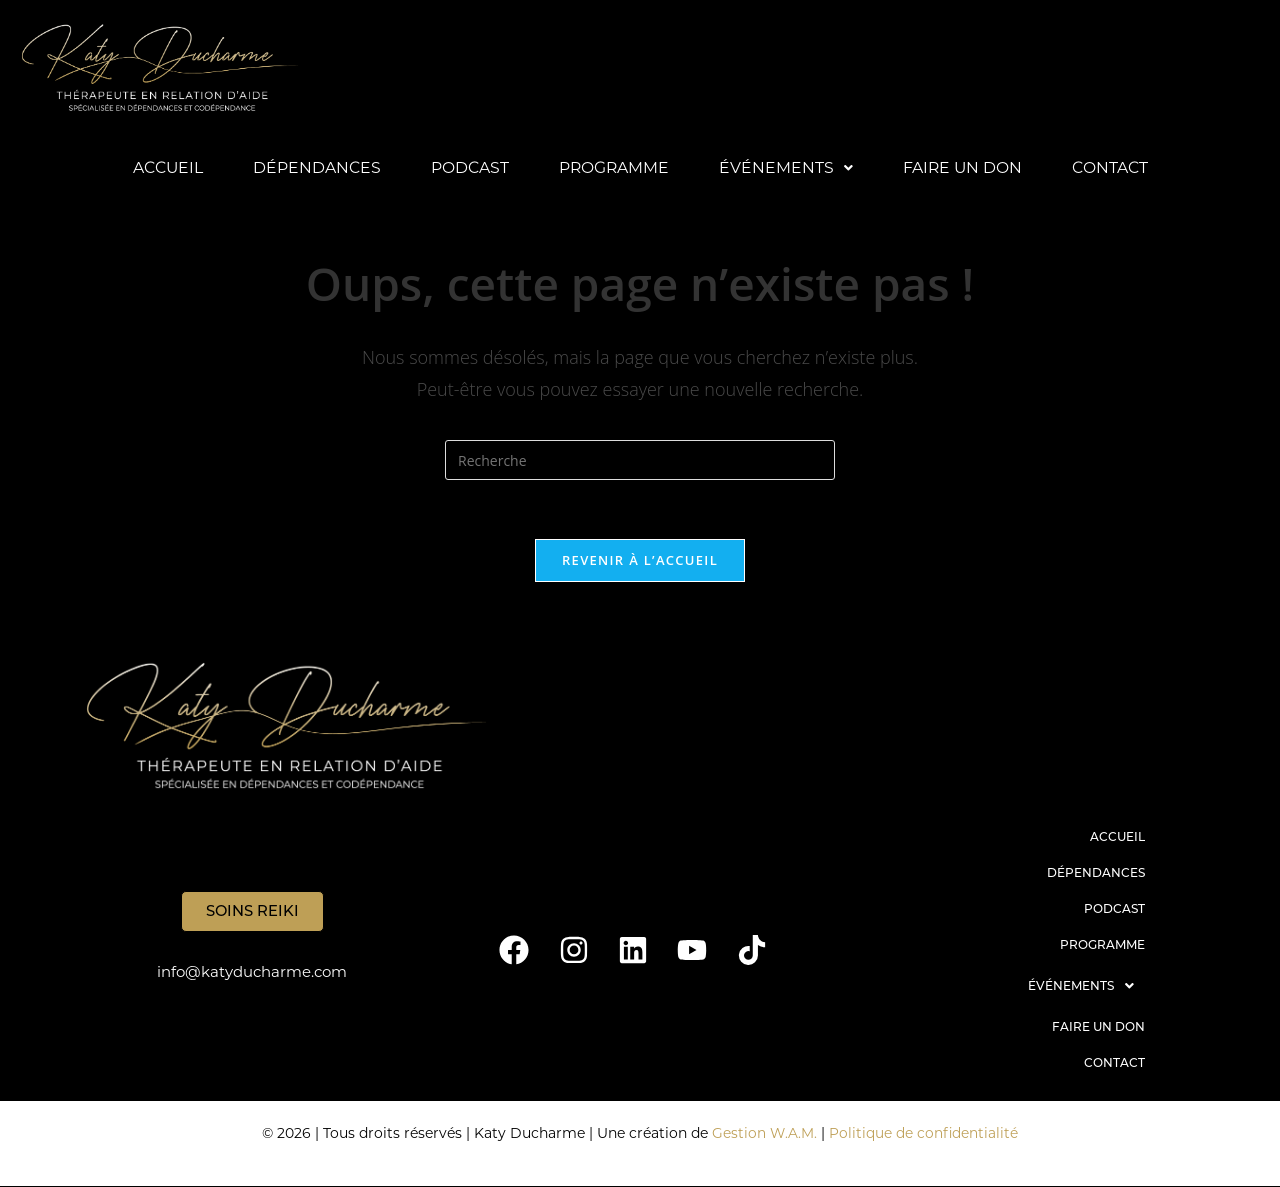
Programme (614, 167)
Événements (787, 167)
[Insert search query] (640, 461)
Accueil (163, 167)
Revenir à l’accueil (640, 562)
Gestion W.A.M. (764, 1134)
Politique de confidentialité (924, 1134)
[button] (787, 168)
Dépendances (314, 167)
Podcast (468, 167)
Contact (1114, 167)
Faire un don (964, 167)
